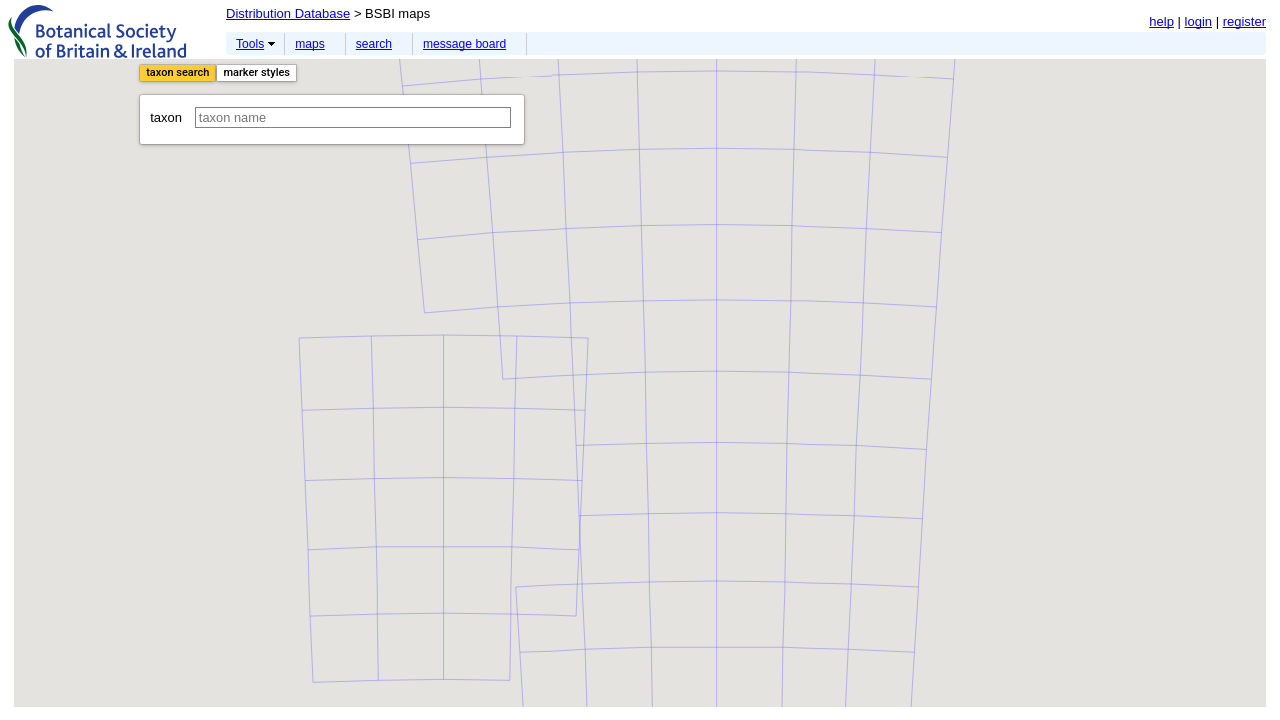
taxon (330, 117)
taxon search (177, 72)
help (1161, 21)
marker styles (256, 72)
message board (464, 44)
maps (310, 44)
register (1244, 21)
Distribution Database (288, 13)
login (1198, 21)
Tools (250, 44)
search (374, 44)
